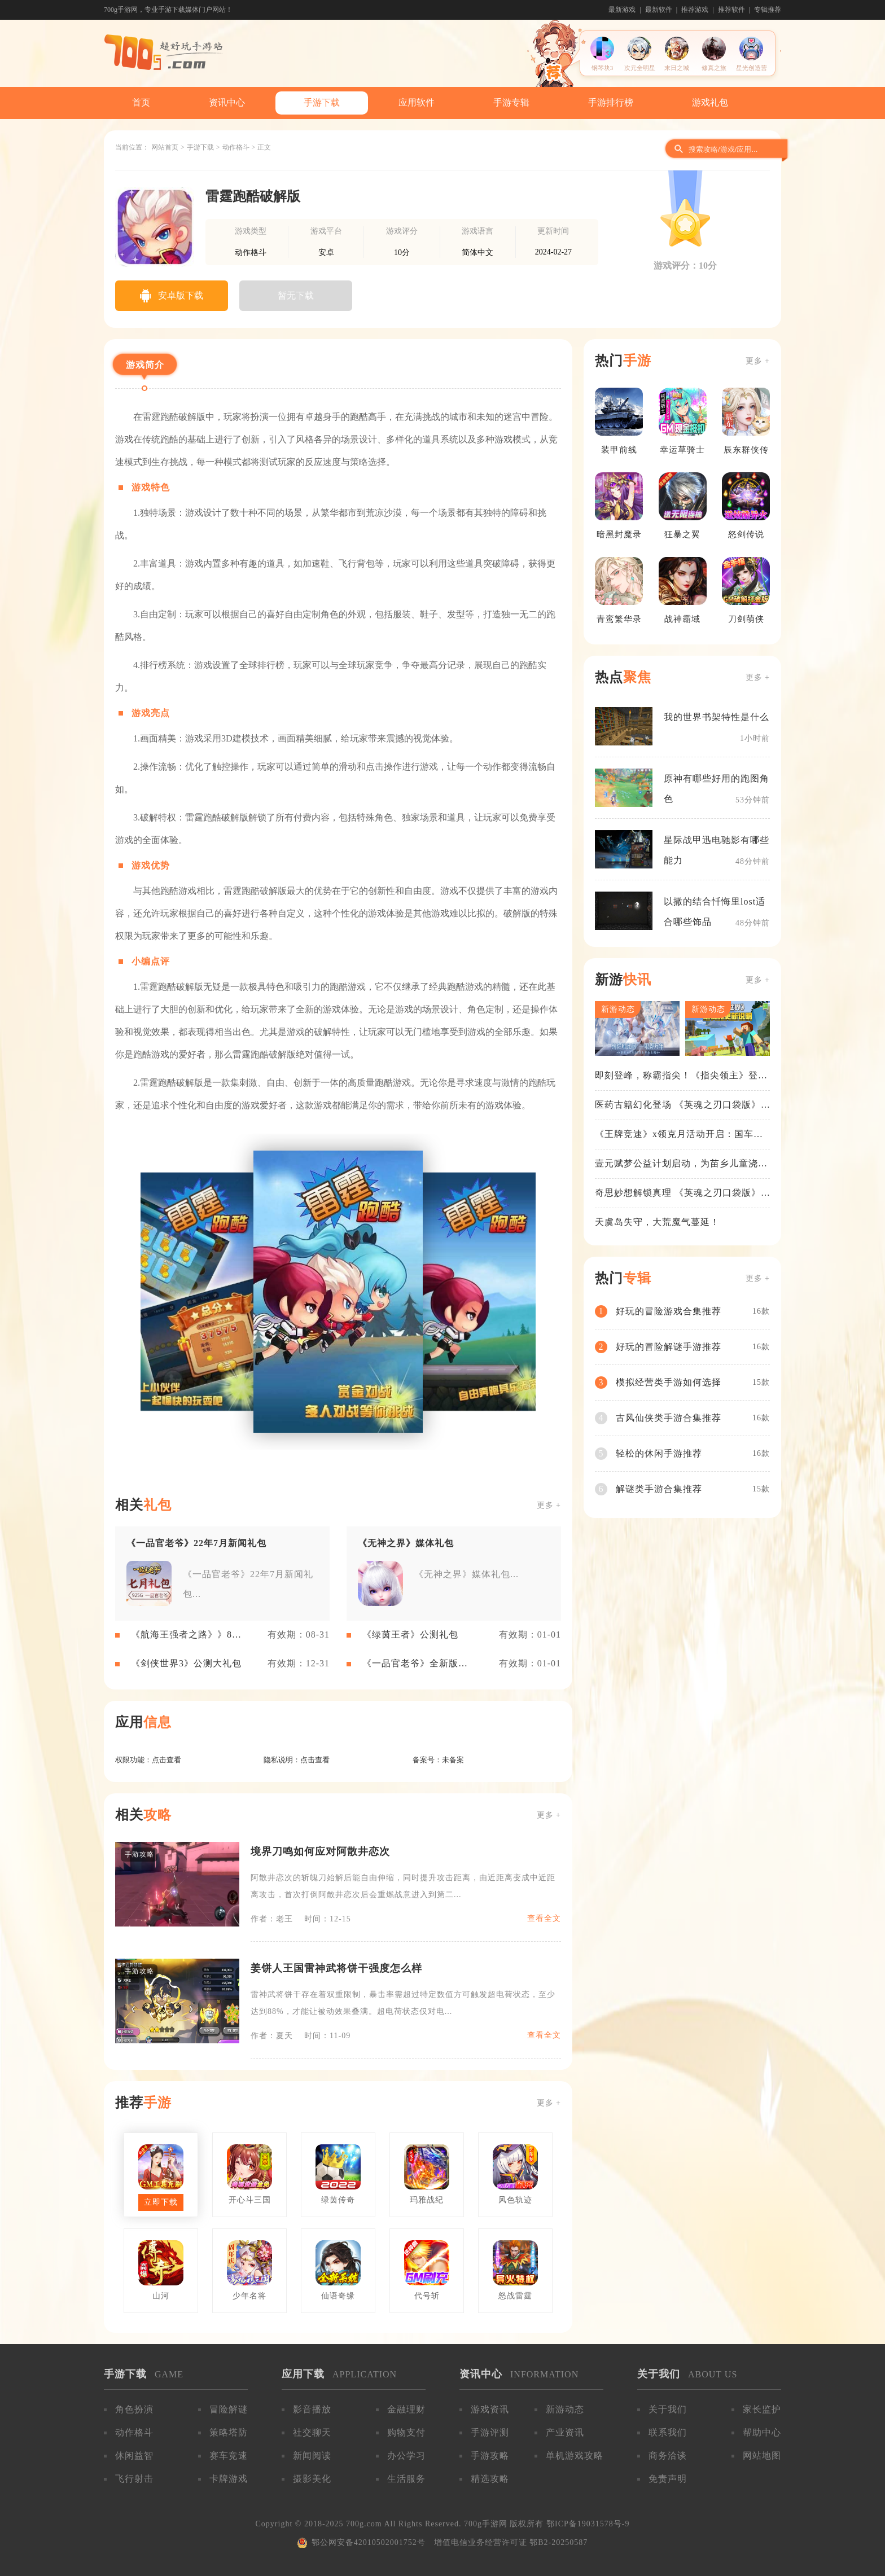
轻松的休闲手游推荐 (659, 1453)
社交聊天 (312, 2432)
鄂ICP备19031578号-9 (587, 2524)
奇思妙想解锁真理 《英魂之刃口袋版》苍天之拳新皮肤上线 (678, 1193)
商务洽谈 (668, 2455)
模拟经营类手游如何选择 (668, 1382)
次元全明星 (639, 67)
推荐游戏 (694, 10)
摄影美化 (312, 2478)
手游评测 (490, 2432)
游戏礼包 (710, 102)
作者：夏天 (272, 2035)
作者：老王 (272, 1919)
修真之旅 (714, 67)
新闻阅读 (312, 2455)
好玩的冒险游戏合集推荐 (668, 1311)
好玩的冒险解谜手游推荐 (668, 1346)
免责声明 (668, 2478)
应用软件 (416, 102)
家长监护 (762, 2409)
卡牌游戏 (228, 2478)
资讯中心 (227, 102)
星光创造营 (751, 67)
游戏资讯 (490, 2409)
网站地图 (762, 2455)
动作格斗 (235, 147)
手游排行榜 (610, 102)
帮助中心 (762, 2432)
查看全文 (544, 1918)
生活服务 (406, 2478)
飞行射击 (134, 2478)
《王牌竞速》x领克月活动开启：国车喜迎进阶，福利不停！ (679, 1134)
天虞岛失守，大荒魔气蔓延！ (657, 1222)
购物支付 (406, 2432)
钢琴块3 (603, 67)
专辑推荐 (767, 10)
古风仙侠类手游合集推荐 (668, 1418)
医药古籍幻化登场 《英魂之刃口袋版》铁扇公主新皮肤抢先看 (678, 1105)
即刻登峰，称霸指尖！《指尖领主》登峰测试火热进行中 (681, 1076)
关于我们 (668, 2409)
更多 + (549, 1505)
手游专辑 (511, 102)
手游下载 (322, 102)
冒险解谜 (228, 2409)
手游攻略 (490, 2455)
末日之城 (676, 67)
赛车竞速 (228, 2455)
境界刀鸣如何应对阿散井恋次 (320, 1851)
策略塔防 (228, 2432)
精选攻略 (490, 2478)
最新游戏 (622, 10)
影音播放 (312, 2409)
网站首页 (164, 147)
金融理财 (406, 2409)
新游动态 (565, 2409)
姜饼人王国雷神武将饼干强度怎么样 (336, 1968)
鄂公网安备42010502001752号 (369, 2542)
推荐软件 (731, 10)
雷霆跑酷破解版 (252, 196)
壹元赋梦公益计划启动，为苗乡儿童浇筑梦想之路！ (681, 1164)
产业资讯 (565, 2432)
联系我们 (668, 2432)
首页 (141, 102)
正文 (264, 147)
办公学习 (406, 2455)
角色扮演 (134, 2409)
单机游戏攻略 (574, 2455)
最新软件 (658, 10)
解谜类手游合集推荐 (659, 1489)
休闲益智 (134, 2455)
